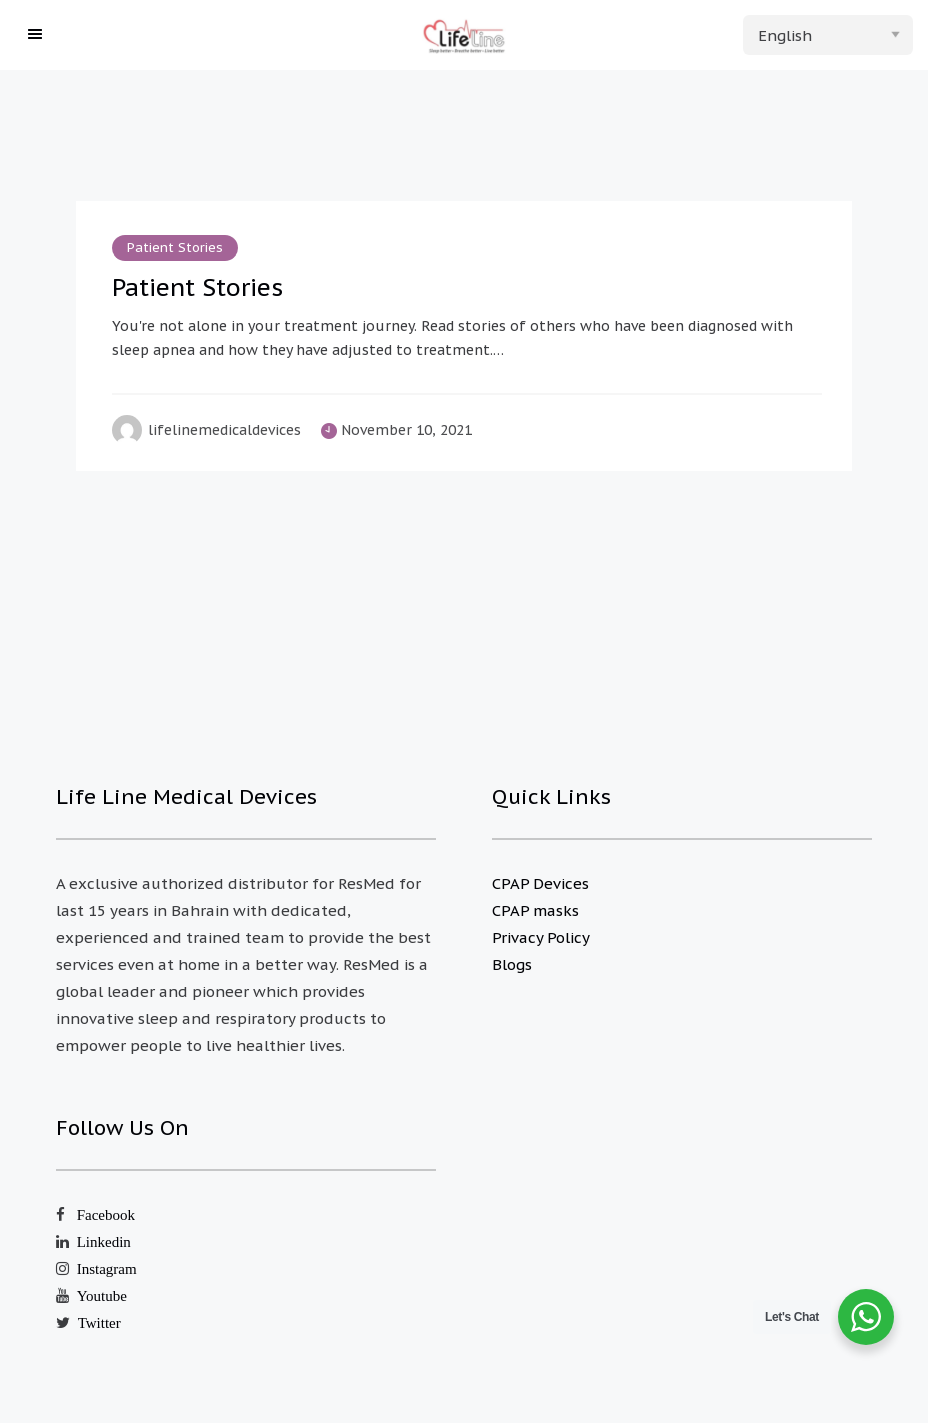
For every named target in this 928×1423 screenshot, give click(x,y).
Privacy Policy (541, 937)
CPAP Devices (540, 883)
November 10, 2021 (406, 430)
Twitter (99, 1322)
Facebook (106, 1214)
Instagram (107, 1268)
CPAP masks (535, 910)
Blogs (512, 964)
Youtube (102, 1295)
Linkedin (104, 1241)
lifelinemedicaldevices (224, 430)
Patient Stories (175, 247)
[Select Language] (828, 35)
